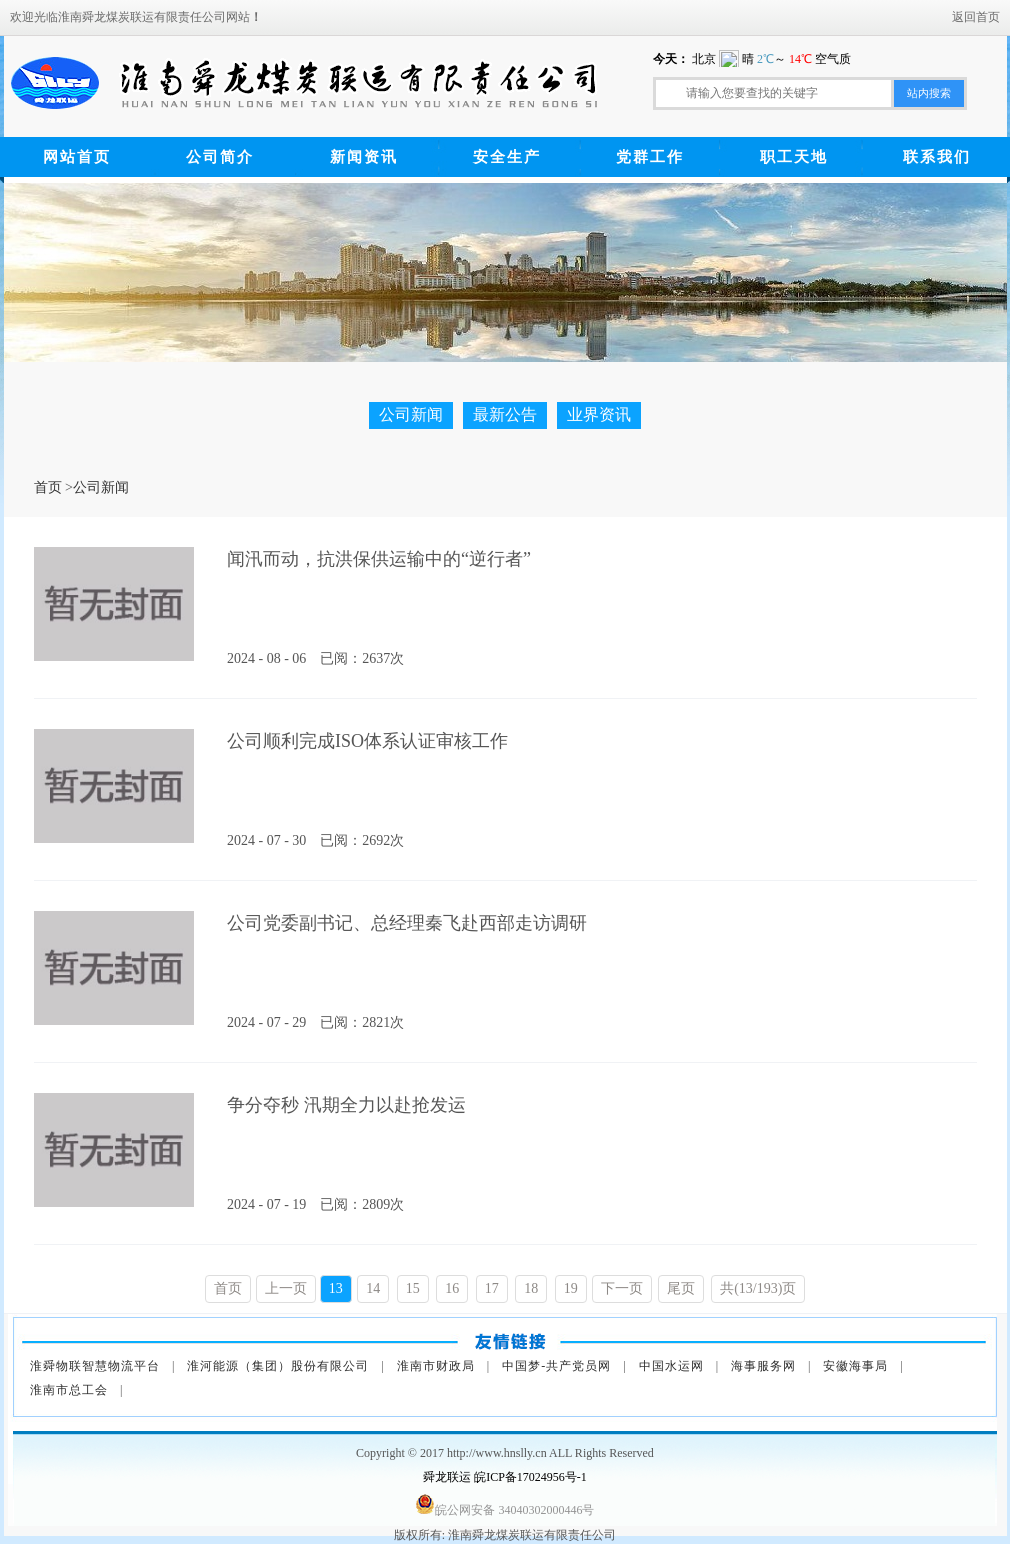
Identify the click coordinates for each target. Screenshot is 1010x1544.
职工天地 (794, 157)
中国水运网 (671, 1366)
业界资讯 (599, 414)
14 (373, 1288)
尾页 (681, 1288)
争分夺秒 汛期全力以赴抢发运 (346, 1105)
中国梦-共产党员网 (556, 1366)
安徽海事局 (855, 1366)
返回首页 (976, 17)
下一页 (622, 1288)
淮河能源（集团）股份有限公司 (278, 1366)
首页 (48, 487)
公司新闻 (411, 414)
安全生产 (507, 157)
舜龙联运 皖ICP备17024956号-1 (505, 1477)
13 (336, 1288)
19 (571, 1288)
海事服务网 (763, 1366)
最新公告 (505, 414)
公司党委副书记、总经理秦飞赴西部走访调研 (407, 923)
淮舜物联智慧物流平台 (95, 1366)
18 (531, 1288)
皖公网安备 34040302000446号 (514, 1510)
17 (492, 1288)
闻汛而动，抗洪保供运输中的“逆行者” (379, 559)
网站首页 (77, 157)
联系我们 (937, 157)
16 (452, 1288)
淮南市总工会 (69, 1390)
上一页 (286, 1288)
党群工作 (650, 157)
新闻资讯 (364, 157)
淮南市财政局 (436, 1366)
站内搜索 (929, 93)
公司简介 (220, 157)
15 (413, 1288)
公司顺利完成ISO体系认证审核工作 (367, 741)
